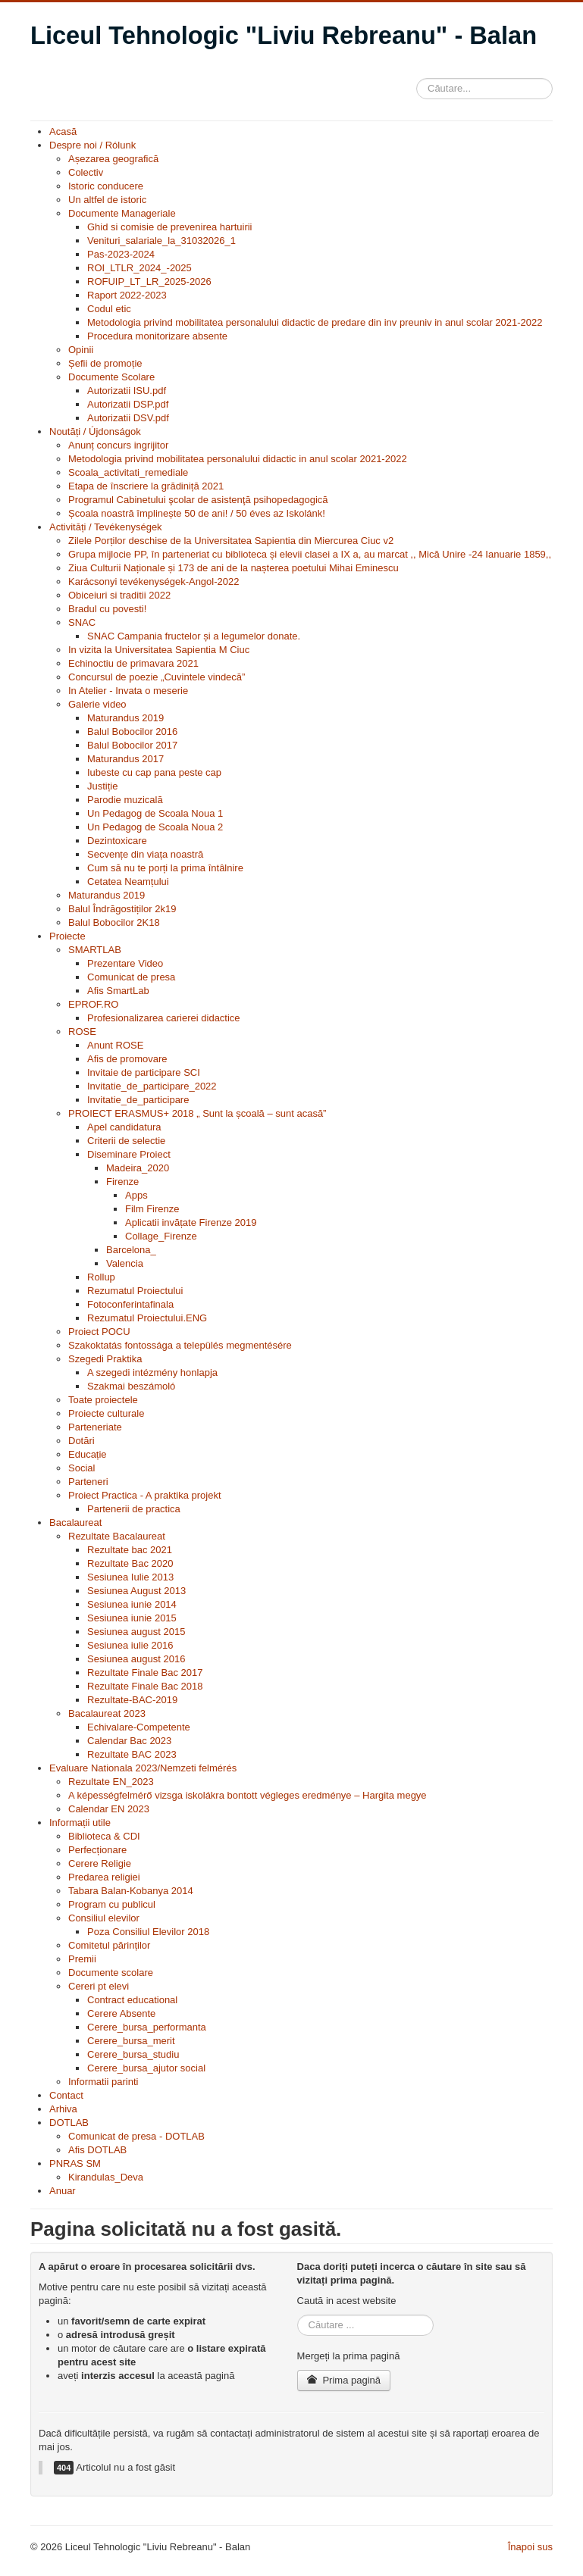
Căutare (416, 75)
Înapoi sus (530, 2547)
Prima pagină (344, 2380)
